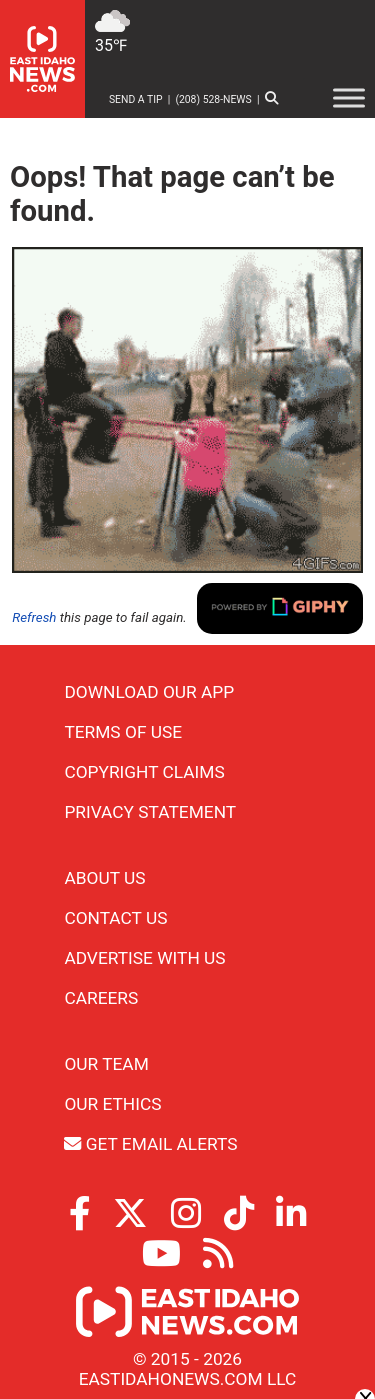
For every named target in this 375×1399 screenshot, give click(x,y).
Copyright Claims (144, 772)
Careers (101, 998)
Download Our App (149, 692)
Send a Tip (136, 99)
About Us (104, 878)
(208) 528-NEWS (213, 99)
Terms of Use (123, 732)
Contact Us (115, 918)
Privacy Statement (150, 812)
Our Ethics (112, 1104)
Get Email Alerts (150, 1144)
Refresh (34, 617)
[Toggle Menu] (349, 97)
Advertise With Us (144, 958)
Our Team (106, 1064)
